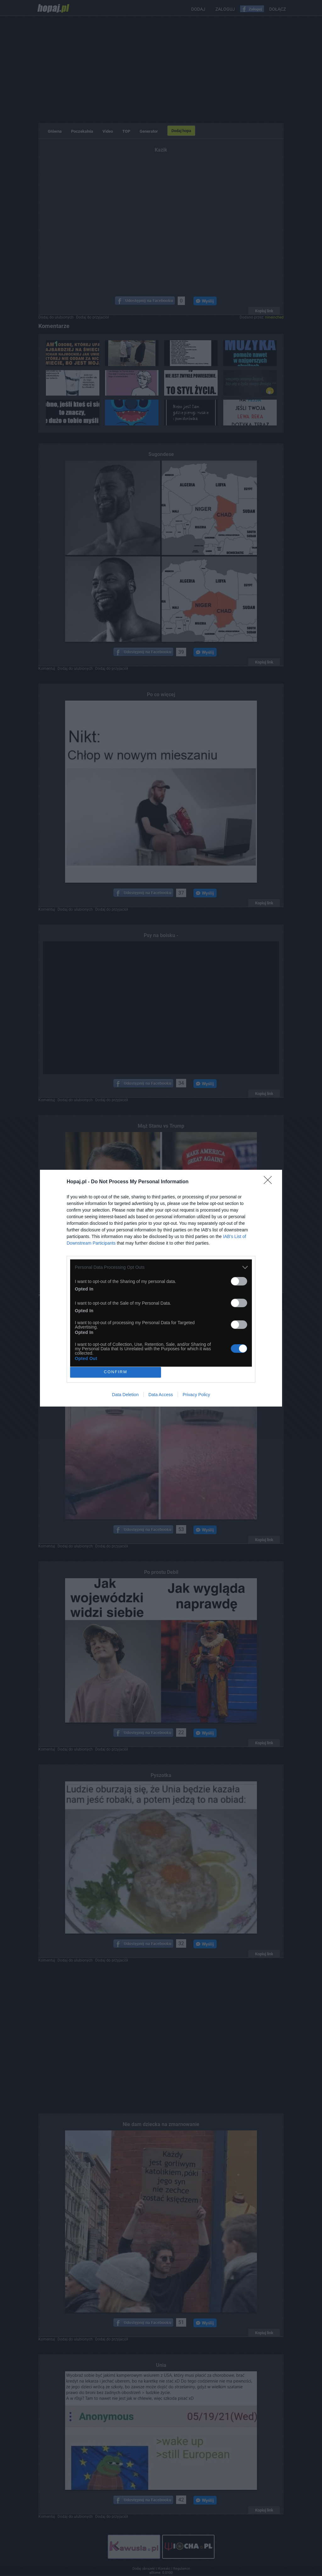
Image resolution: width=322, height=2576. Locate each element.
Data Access (160, 1394)
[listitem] (161, 1267)
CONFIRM (115, 1372)
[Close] (270, 1182)
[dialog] (161, 1288)
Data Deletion (125, 1394)
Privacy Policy (196, 1394)
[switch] (239, 1281)
